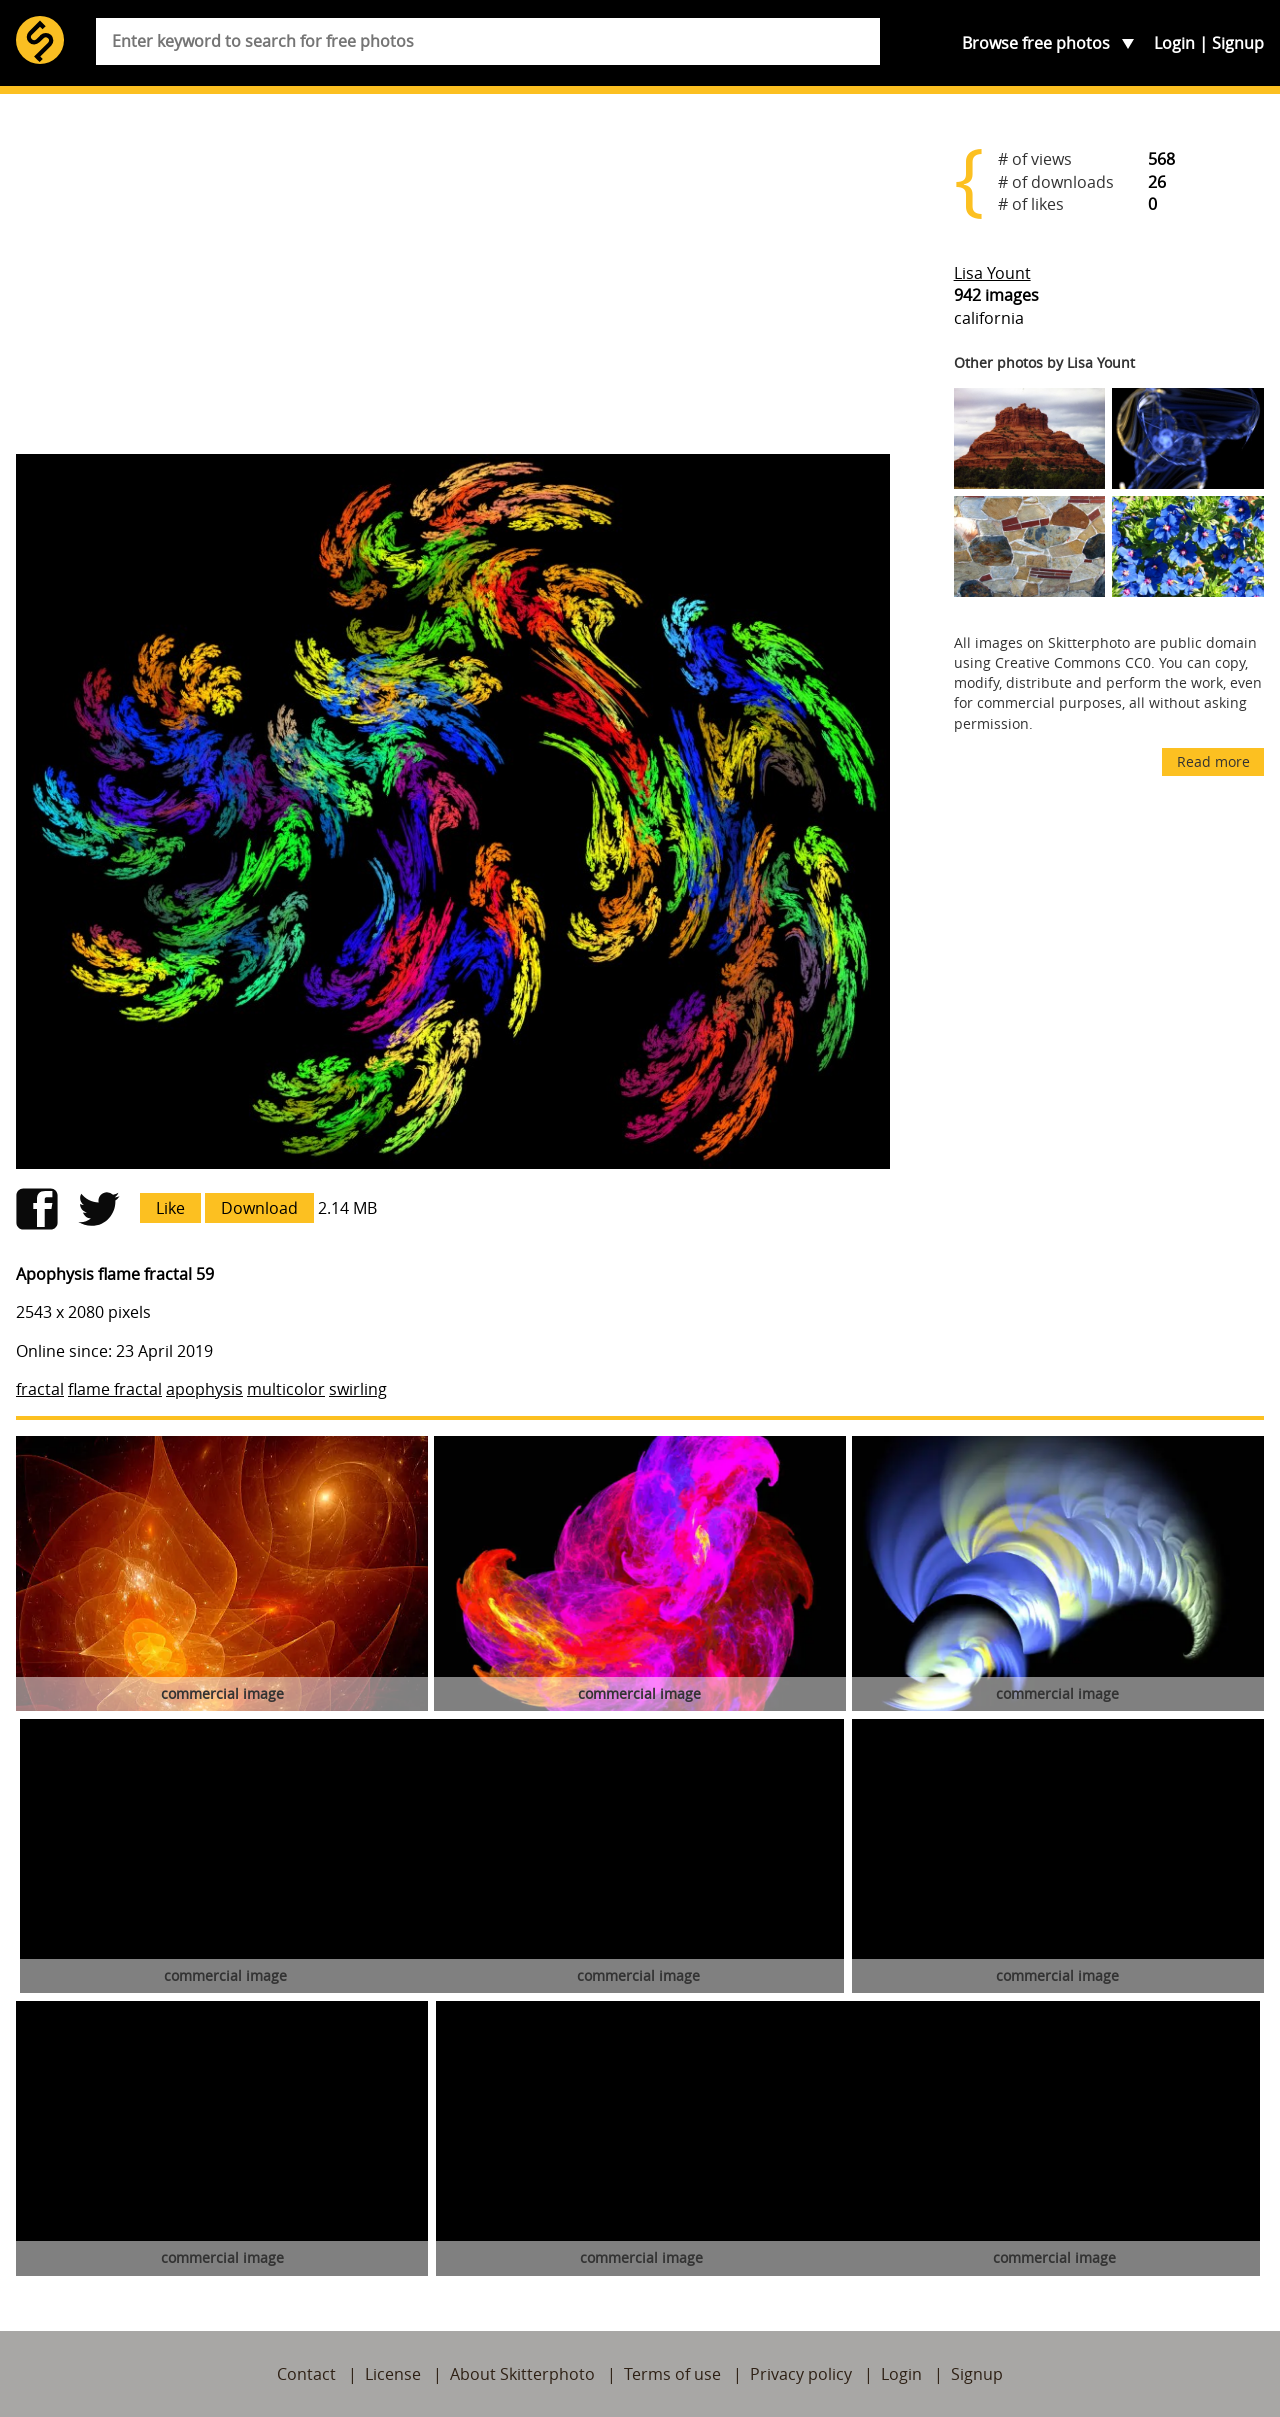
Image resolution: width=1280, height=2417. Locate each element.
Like (170, 1208)
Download (259, 1208)
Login (1174, 43)
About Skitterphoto (522, 2374)
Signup (1238, 43)
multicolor (286, 1389)
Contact (306, 2374)
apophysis (204, 1389)
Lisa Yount (992, 273)
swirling (358, 1389)
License (393, 2374)
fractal (40, 1389)
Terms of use (672, 2374)
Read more (1213, 761)
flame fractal (115, 1389)
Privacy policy (801, 2374)
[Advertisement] (453, 282)
